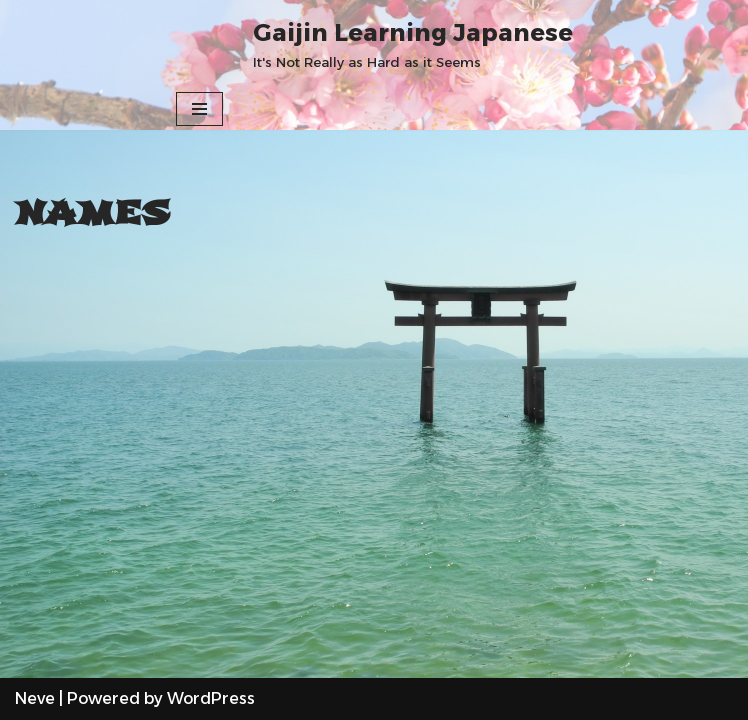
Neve (35, 698)
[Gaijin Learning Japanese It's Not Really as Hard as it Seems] (413, 44)
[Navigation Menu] (199, 109)
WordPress (211, 698)
